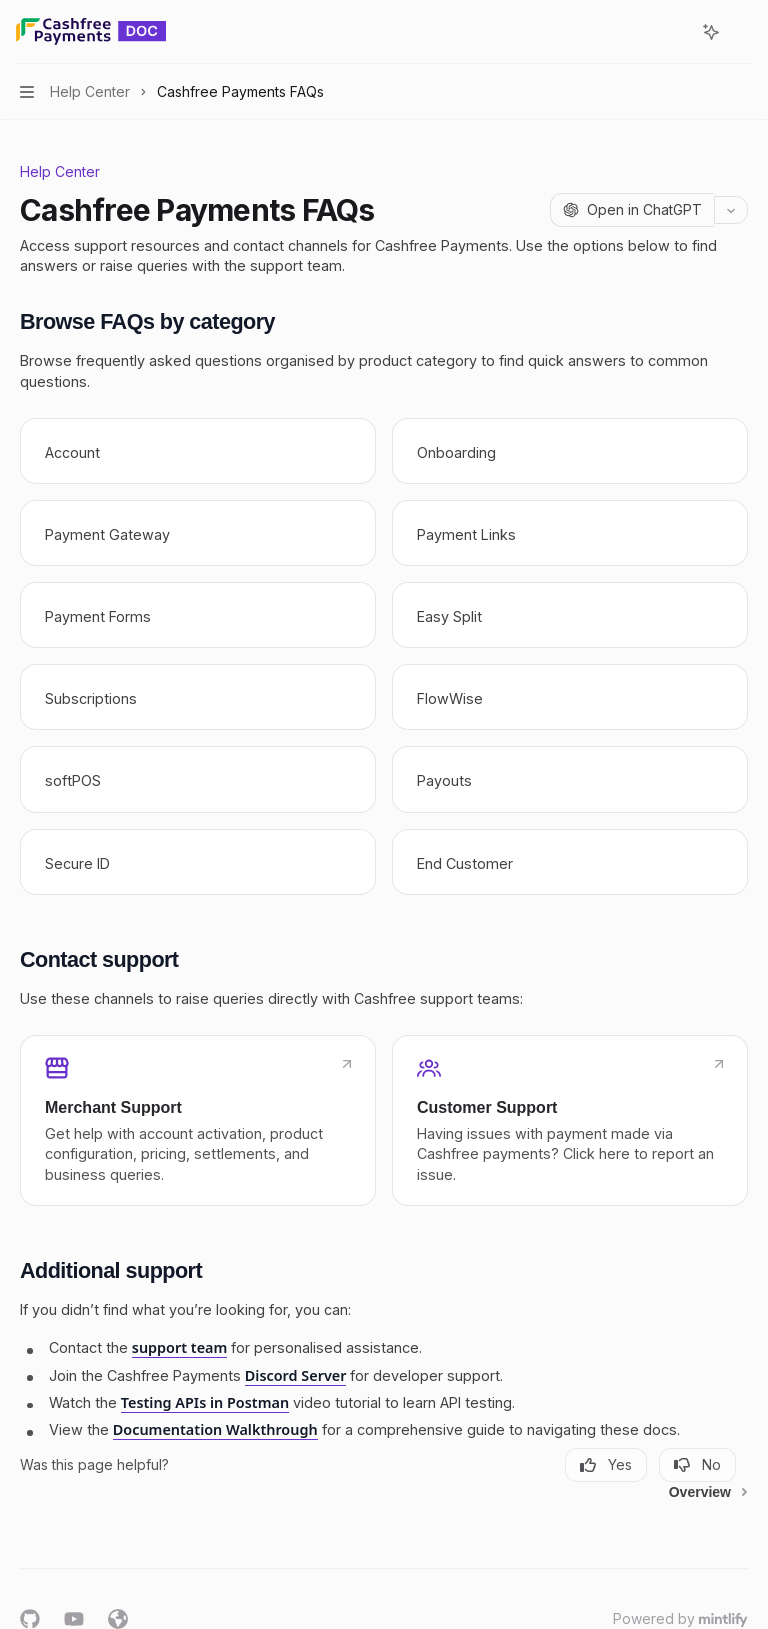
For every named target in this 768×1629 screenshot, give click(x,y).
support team (180, 1347)
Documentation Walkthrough (215, 1429)
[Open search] (674, 32)
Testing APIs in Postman (205, 1402)
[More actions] (742, 32)
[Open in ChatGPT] (632, 210)
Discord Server (296, 1375)
